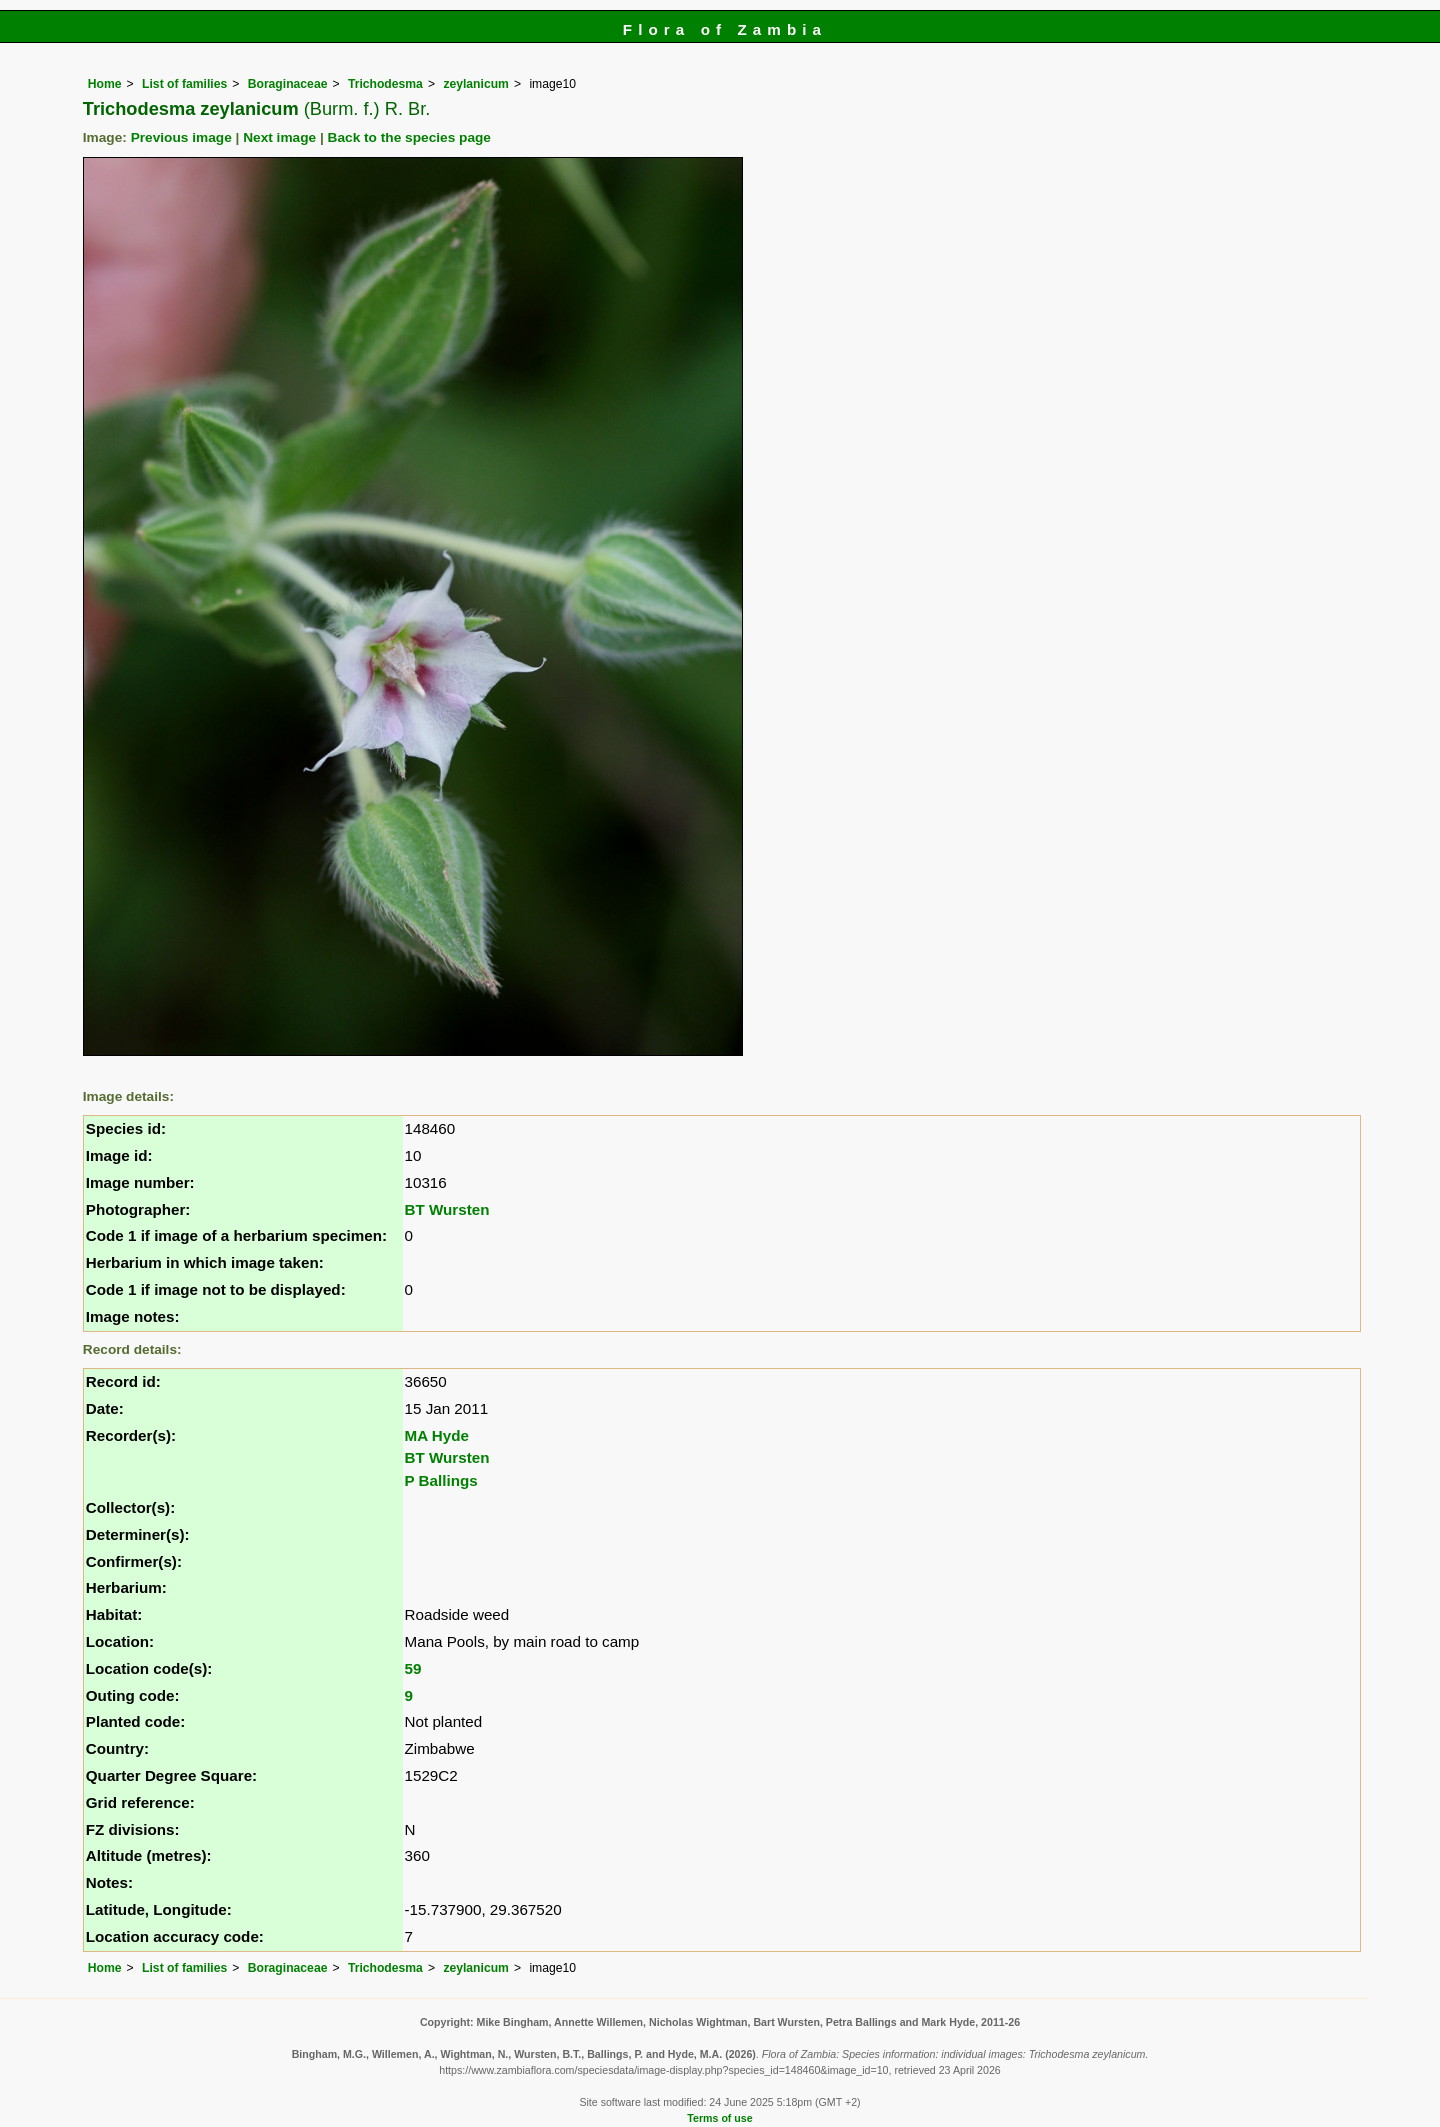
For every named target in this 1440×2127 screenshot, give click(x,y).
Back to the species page (409, 137)
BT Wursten (447, 1209)
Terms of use (719, 2118)
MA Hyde (437, 1435)
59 (413, 1668)
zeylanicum (476, 84)
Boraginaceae (288, 84)
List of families (184, 84)
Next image (279, 137)
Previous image (181, 137)
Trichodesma (385, 84)
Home (105, 84)
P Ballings (441, 1480)
